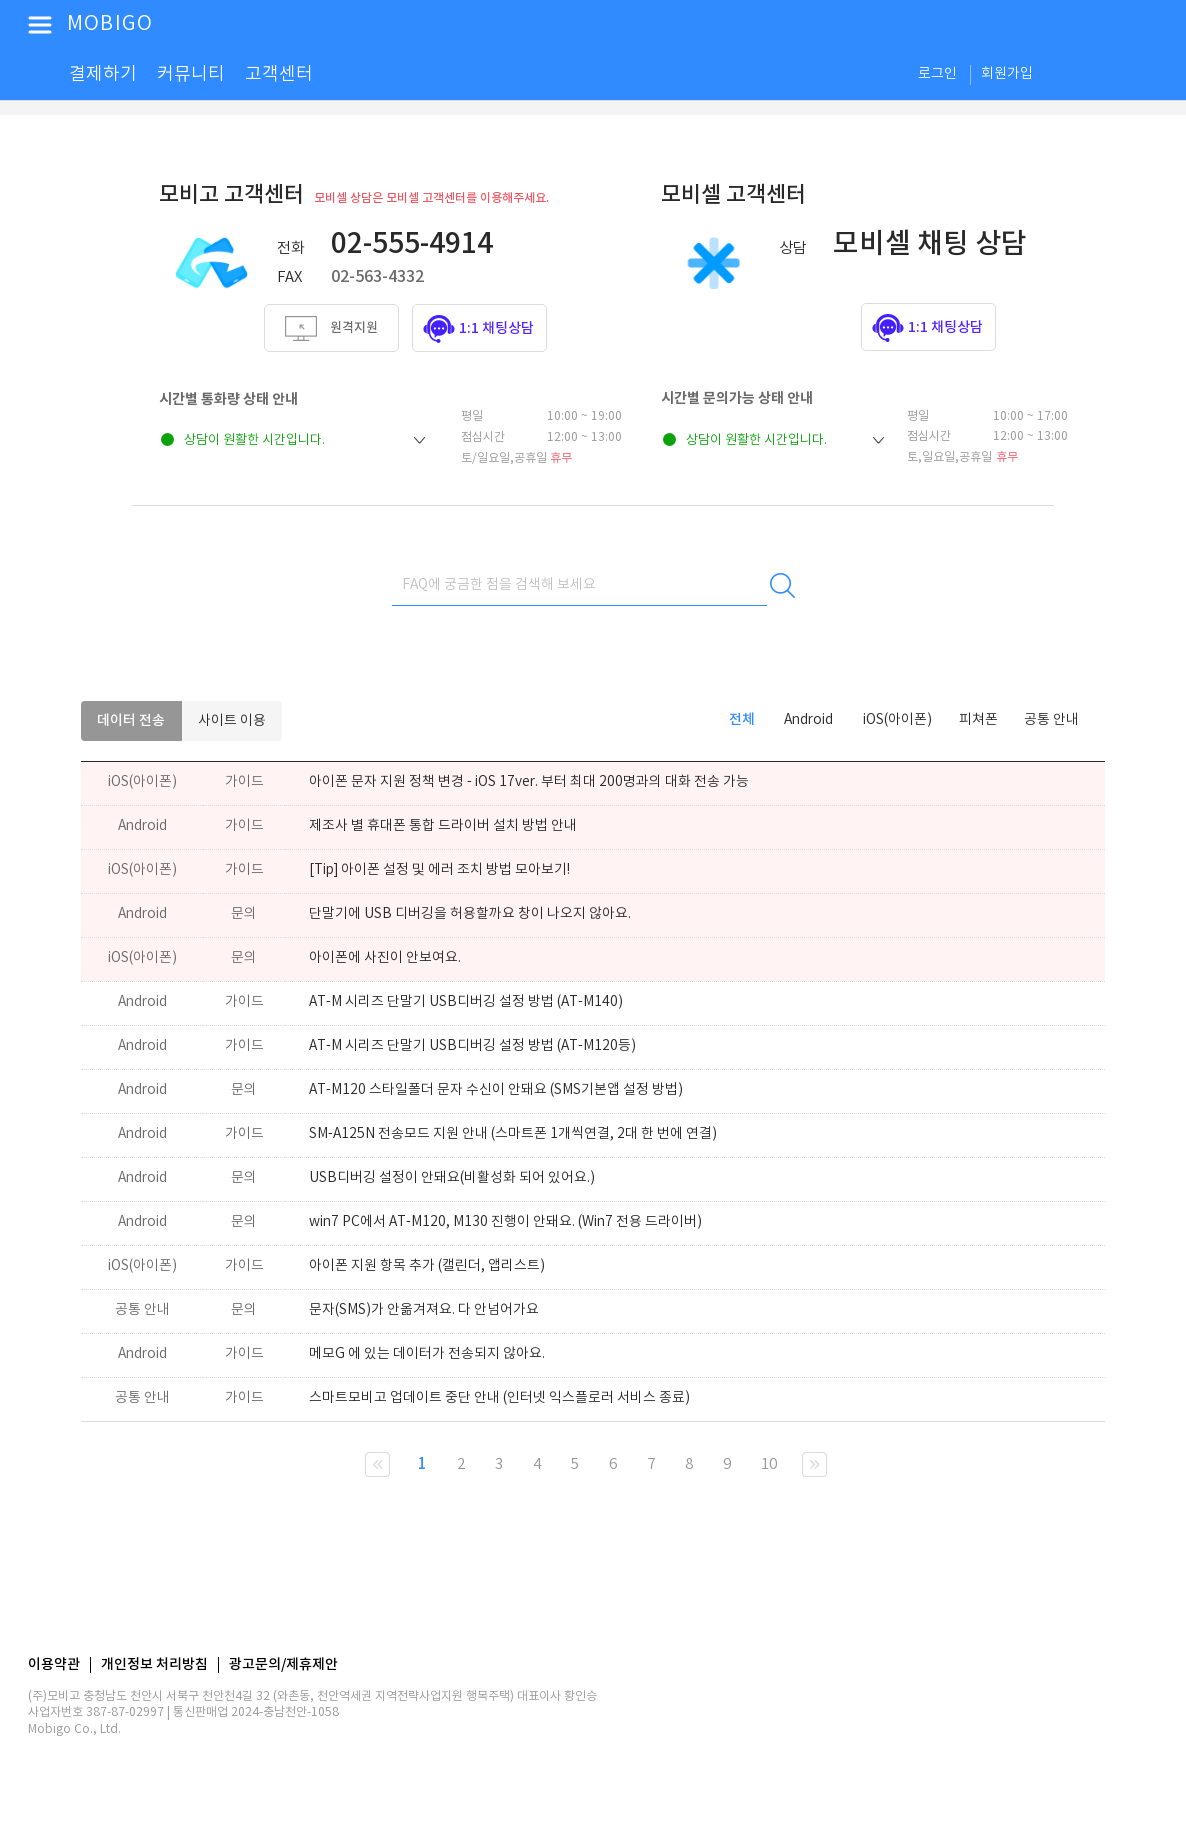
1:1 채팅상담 (496, 328)
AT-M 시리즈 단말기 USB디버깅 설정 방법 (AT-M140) (466, 1002)
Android (808, 720)
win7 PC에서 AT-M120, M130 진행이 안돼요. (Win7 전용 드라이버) (505, 1222)
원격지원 (354, 328)
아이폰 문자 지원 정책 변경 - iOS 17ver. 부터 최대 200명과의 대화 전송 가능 (529, 782)
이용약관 (54, 1665)
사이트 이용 (232, 721)
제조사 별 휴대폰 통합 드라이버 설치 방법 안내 (443, 826)
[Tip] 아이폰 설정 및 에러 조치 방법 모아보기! (439, 870)
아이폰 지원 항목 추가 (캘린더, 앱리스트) (427, 1266)
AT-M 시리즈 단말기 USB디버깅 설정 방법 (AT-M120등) (472, 1046)
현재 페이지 (377, 1464)
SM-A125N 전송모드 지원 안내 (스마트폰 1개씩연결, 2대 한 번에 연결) (513, 1134)
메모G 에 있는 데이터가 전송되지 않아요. (427, 1354)
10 (769, 1464)
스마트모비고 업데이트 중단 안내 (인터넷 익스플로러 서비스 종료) (499, 1398)
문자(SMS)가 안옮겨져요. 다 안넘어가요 (424, 1310)
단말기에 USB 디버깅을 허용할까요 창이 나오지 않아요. (470, 914)
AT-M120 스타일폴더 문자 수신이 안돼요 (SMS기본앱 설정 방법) (496, 1090)
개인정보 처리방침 (154, 1665)
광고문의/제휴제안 (283, 1665)
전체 (742, 720)
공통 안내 (1051, 720)
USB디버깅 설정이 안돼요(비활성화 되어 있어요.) (452, 1178)
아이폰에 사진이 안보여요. (385, 958)
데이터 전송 (131, 721)
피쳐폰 (978, 720)
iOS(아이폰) (897, 720)
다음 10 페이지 (814, 1464)
